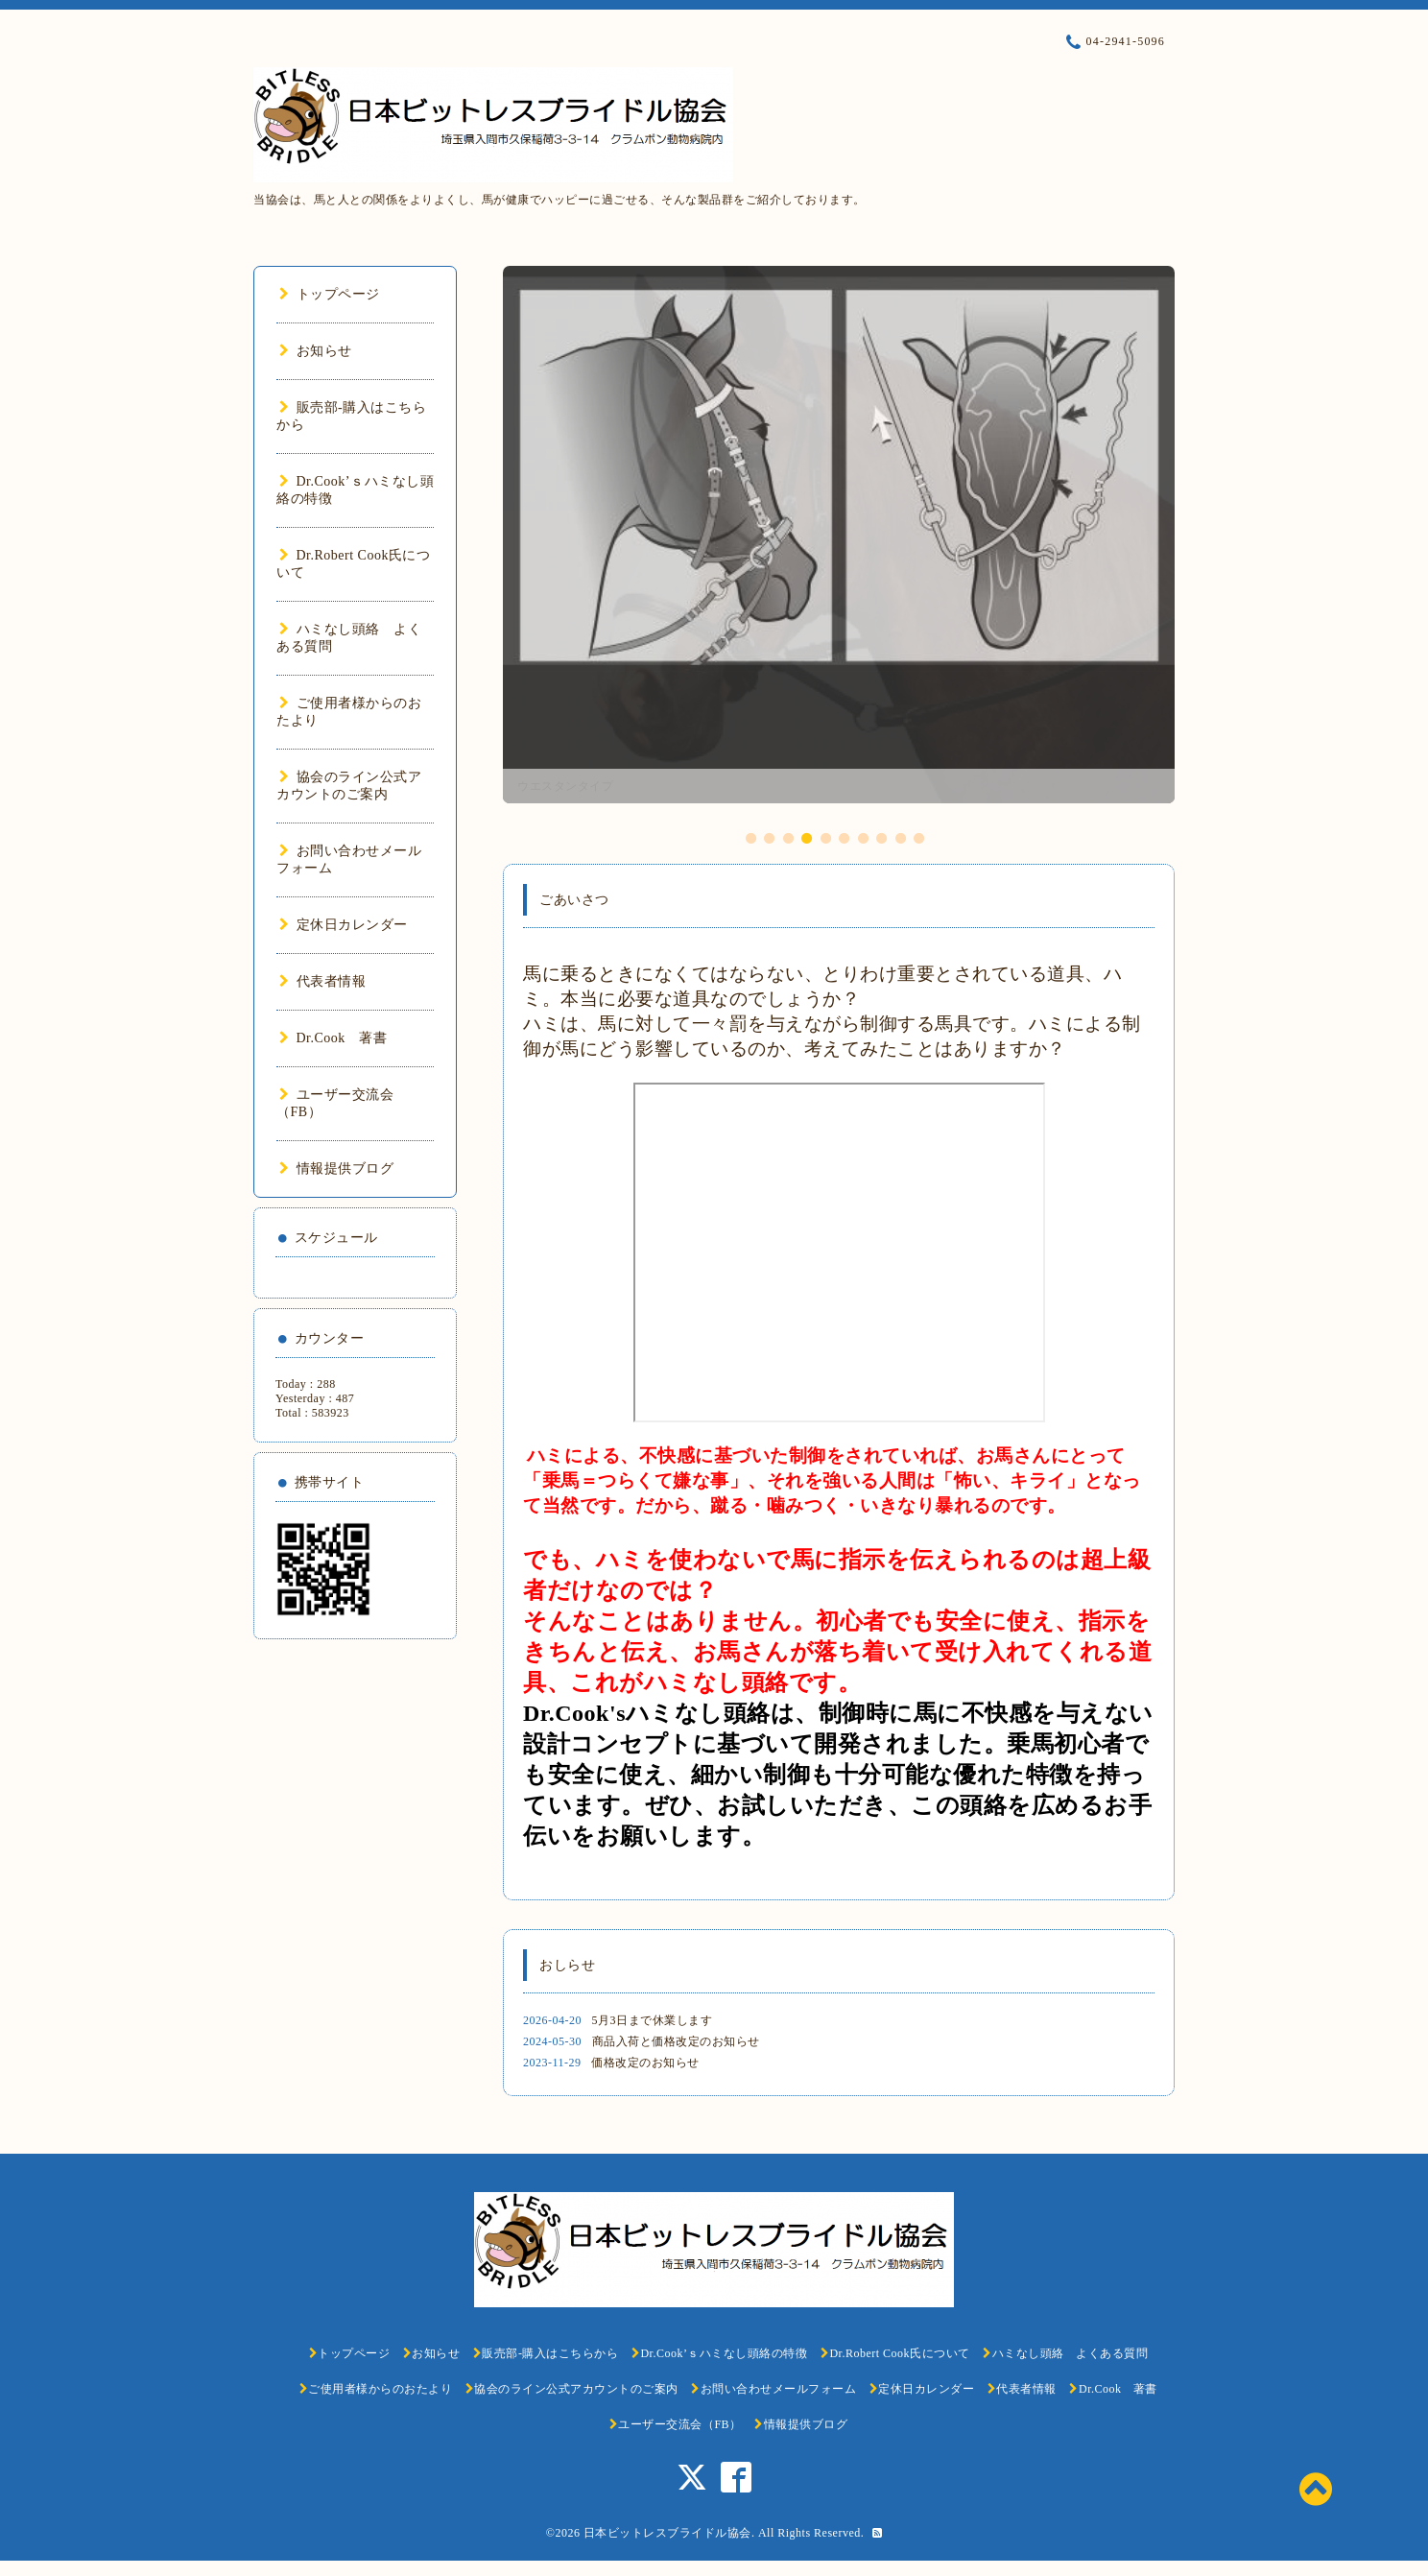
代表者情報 (322, 981)
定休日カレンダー (343, 925)
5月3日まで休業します (652, 2020)
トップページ (329, 294)
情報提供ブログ (336, 1168)
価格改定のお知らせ (645, 2062)
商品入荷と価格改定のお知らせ (676, 2041)
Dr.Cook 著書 (333, 1038)
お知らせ (315, 351)
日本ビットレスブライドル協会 (667, 2533)
